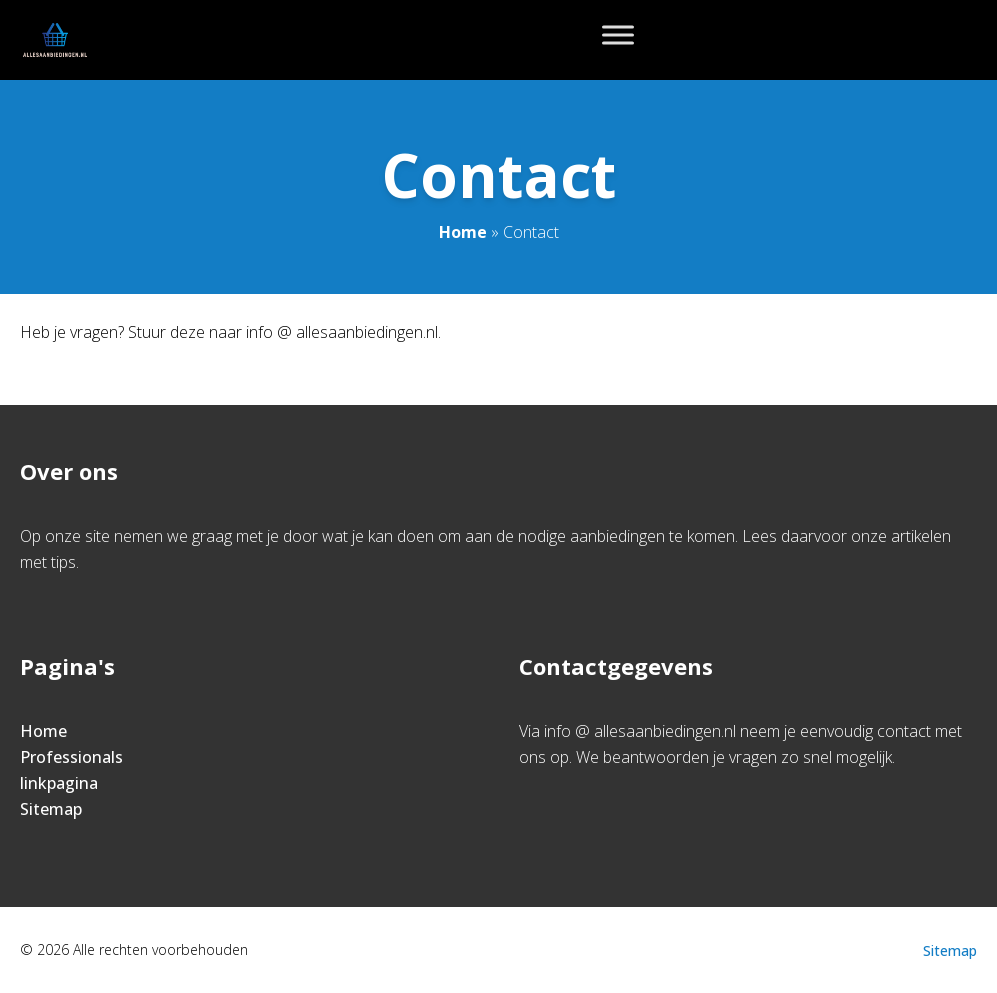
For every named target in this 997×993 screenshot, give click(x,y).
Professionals (71, 757)
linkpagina (59, 783)
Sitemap (51, 809)
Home (463, 232)
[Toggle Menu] (618, 34)
